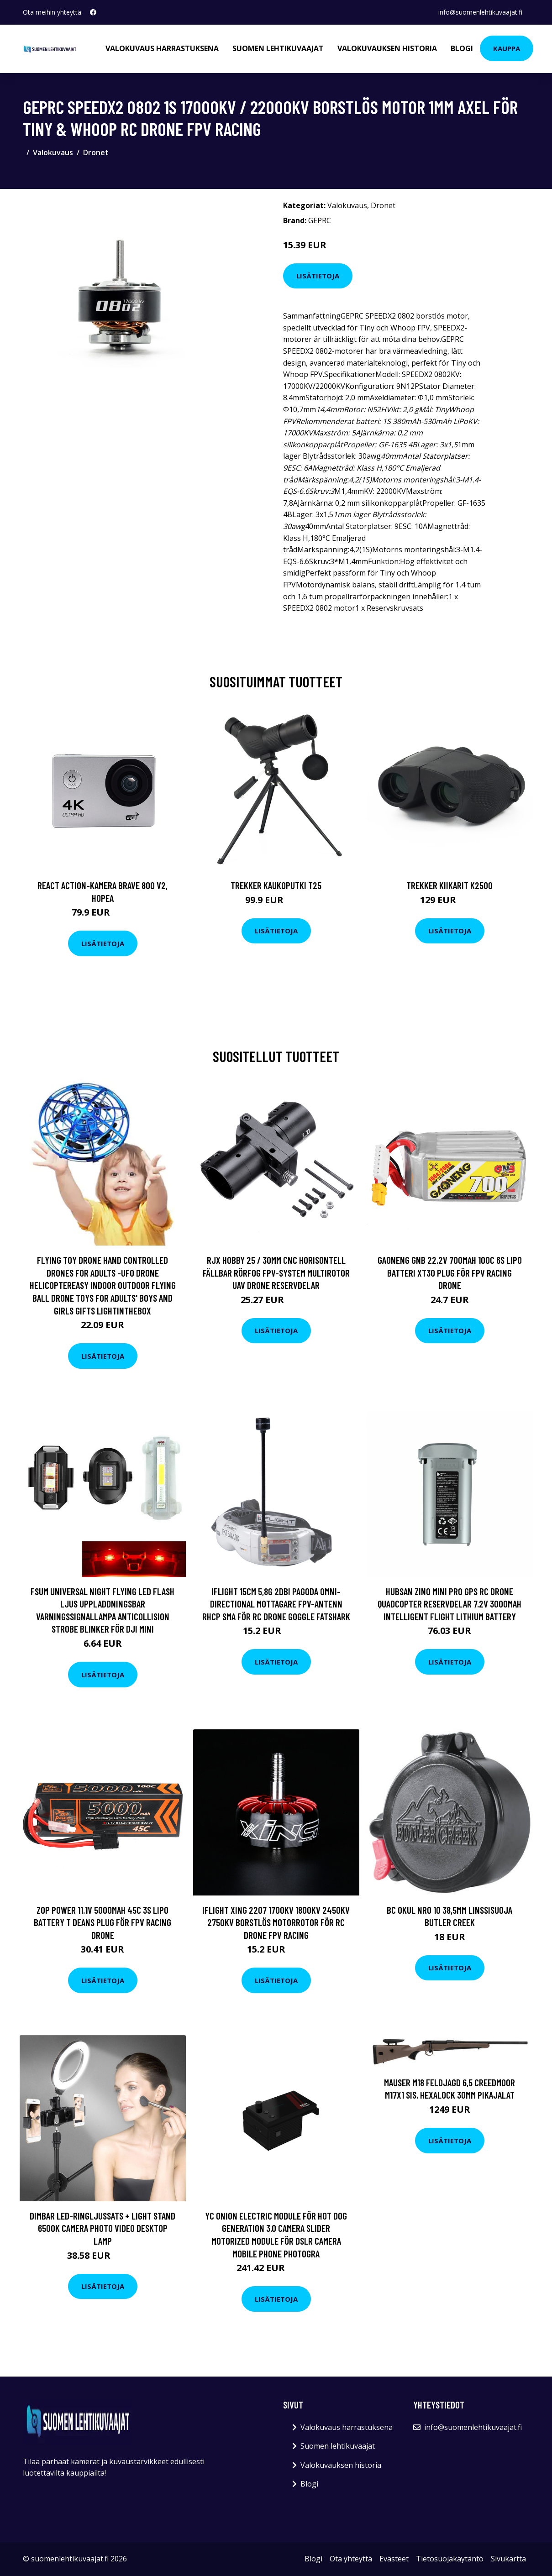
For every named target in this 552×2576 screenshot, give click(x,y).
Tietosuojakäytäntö (450, 2559)
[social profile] (93, 12)
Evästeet (394, 2559)
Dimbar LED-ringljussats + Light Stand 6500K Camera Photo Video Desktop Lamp (102, 2228)
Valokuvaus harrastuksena (162, 48)
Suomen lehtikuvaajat (278, 48)
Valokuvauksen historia (387, 48)
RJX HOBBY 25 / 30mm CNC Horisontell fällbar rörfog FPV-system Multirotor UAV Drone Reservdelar (276, 1272)
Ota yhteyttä (351, 2559)
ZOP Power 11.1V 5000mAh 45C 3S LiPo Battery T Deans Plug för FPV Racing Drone (102, 1922)
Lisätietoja (317, 275)
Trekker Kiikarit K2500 (449, 885)
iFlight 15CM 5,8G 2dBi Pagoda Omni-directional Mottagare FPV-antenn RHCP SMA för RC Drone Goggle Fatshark (276, 1604)
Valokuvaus (53, 152)
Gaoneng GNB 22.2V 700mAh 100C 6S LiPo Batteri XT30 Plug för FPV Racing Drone (450, 1272)
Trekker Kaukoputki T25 (276, 885)
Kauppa (506, 48)
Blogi (462, 48)
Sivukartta (508, 2559)
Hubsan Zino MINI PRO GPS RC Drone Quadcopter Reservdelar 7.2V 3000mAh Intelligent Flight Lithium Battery (449, 1604)
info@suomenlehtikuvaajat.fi (480, 12)
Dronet (96, 152)
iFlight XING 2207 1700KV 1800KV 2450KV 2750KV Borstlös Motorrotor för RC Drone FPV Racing (276, 1922)
